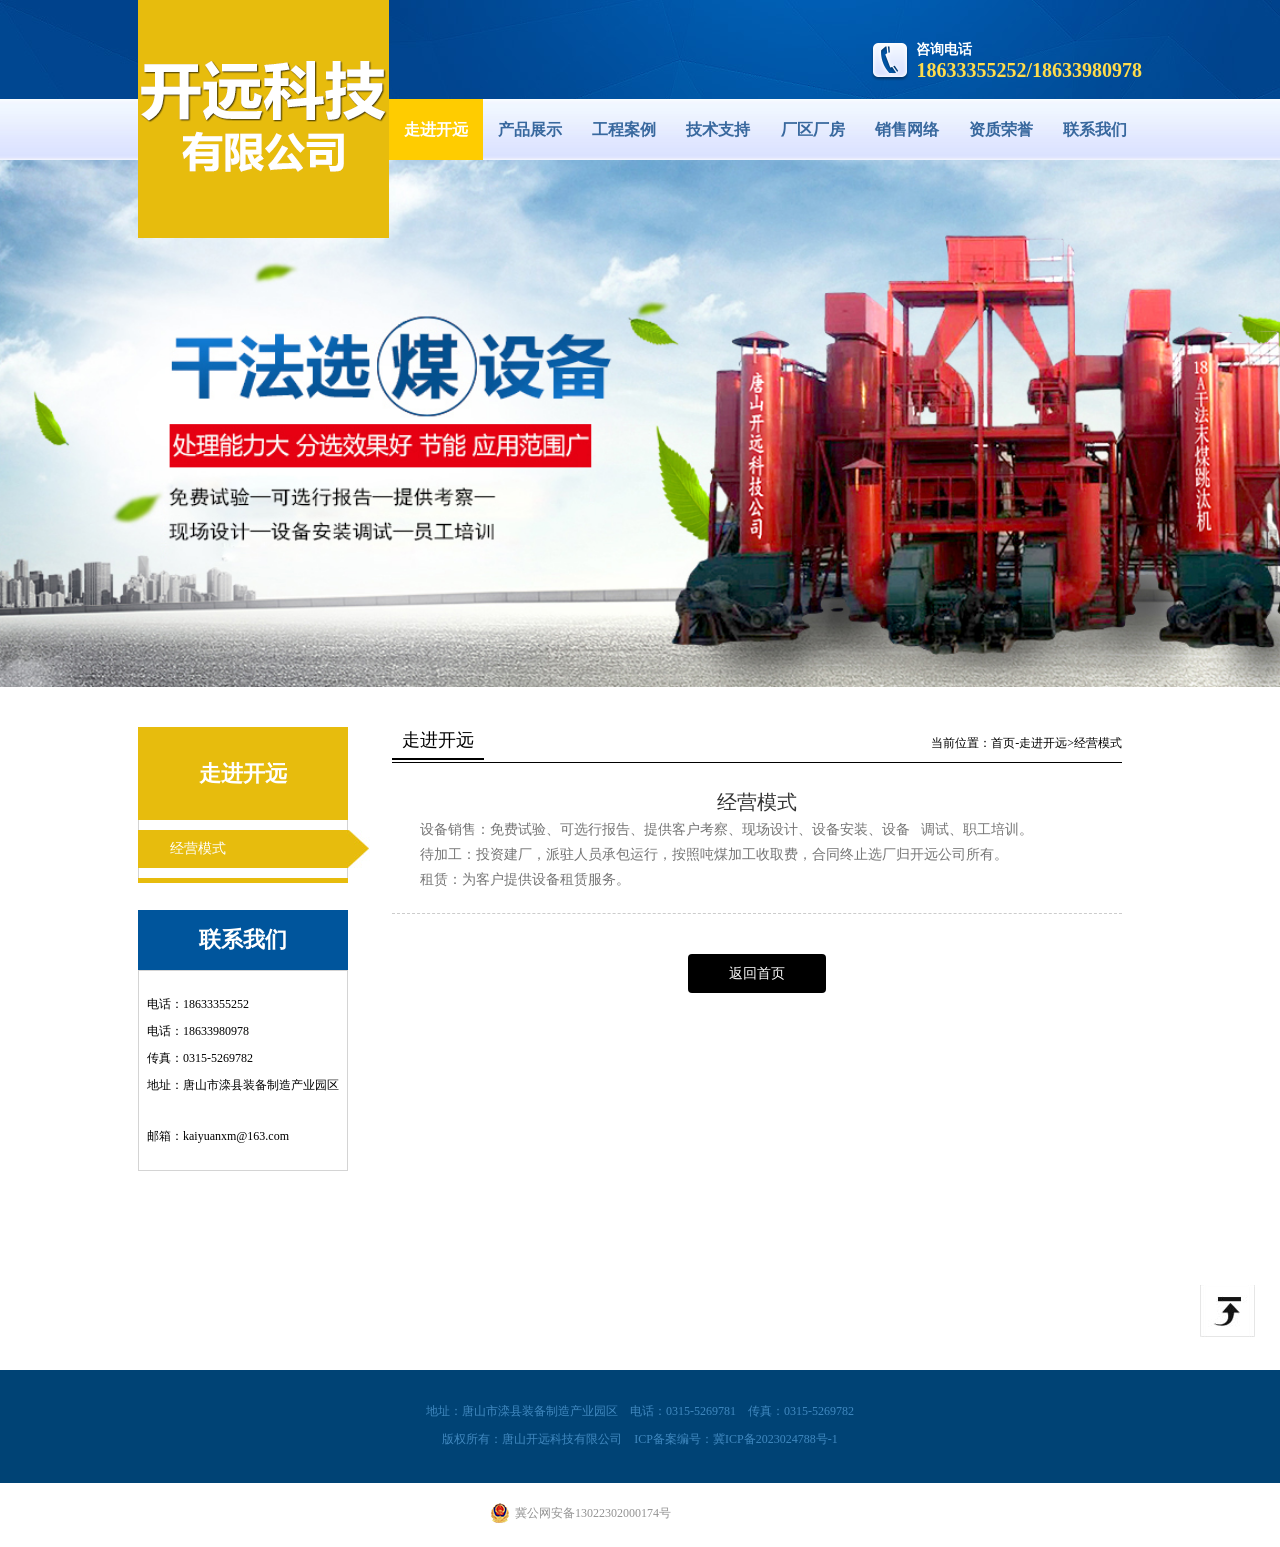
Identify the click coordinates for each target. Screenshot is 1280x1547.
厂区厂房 (813, 129)
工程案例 (624, 129)
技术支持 (718, 129)
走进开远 (436, 129)
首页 (1003, 743)
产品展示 (530, 129)
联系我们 (1095, 129)
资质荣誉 (1001, 129)
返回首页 (757, 973)
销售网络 (907, 129)
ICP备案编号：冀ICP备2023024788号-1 (735, 1439)
